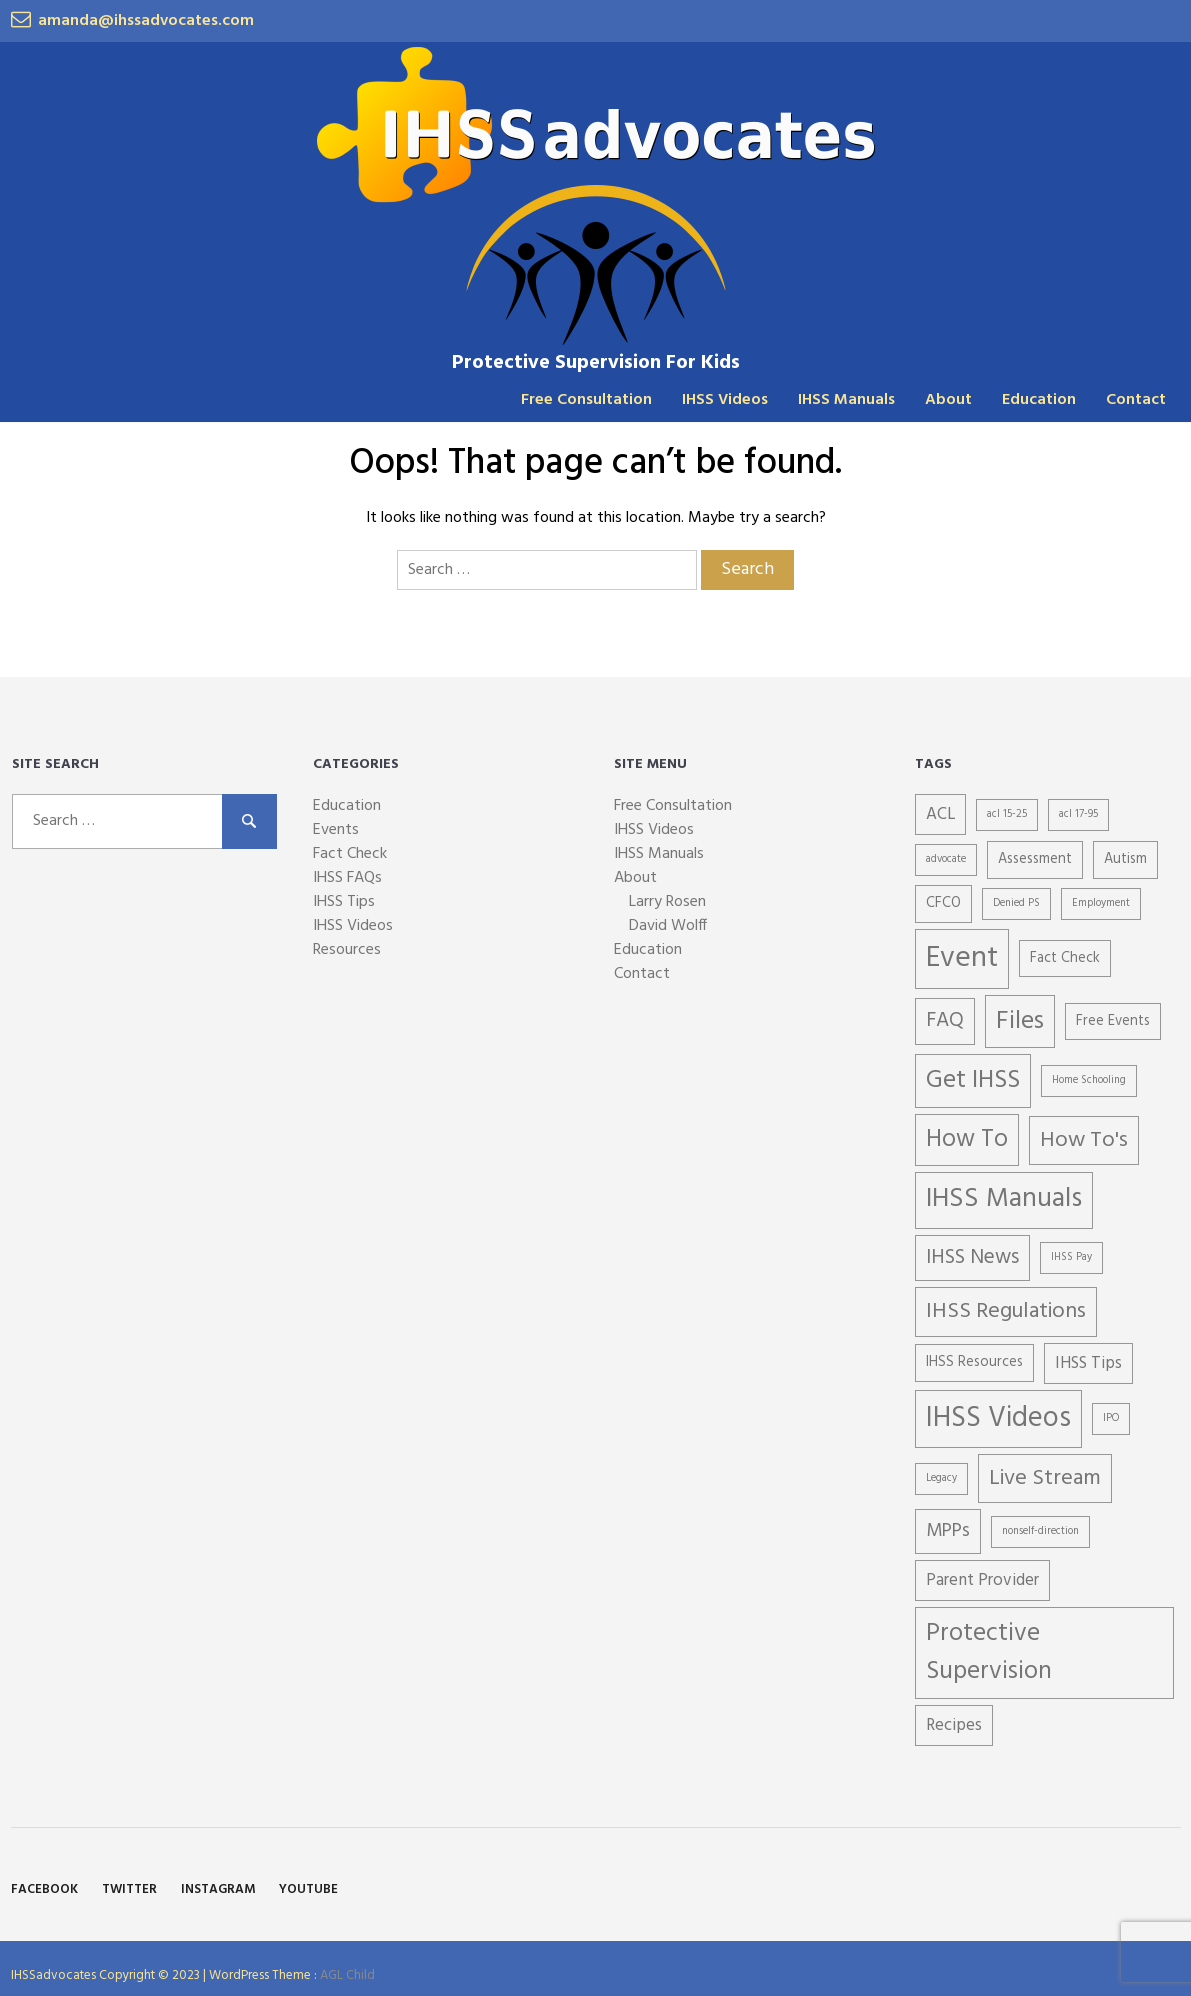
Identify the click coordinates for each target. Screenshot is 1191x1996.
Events (336, 830)
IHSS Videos (725, 400)
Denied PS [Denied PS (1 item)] (1016, 903)
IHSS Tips (344, 902)
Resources (347, 950)
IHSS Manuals (846, 400)
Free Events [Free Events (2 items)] (1113, 1021)
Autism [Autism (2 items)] (1125, 859)
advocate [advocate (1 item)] (946, 859)
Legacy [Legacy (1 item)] (941, 1478)
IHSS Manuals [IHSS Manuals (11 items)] (1004, 1199)
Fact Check (350, 854)
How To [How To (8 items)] (967, 1140)
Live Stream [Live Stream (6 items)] (1045, 1478)
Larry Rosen (667, 902)
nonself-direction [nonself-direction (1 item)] (1040, 1531)
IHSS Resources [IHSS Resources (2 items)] (974, 1362)
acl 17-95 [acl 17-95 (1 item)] (1078, 814)
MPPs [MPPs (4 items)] (948, 1531)
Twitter (129, 1889)
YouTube (308, 1889)
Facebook (44, 1889)
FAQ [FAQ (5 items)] (945, 1020)
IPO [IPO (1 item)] (1111, 1418)
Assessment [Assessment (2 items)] (1035, 859)
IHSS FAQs (347, 878)
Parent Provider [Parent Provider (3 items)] (982, 1580)
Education (1039, 400)
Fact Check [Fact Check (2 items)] (1065, 958)
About (948, 400)
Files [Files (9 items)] (1020, 1021)
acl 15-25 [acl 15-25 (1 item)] (1007, 814)
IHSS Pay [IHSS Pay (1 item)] (1071, 1257)
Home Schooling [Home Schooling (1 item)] (1089, 1080)
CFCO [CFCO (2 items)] (943, 903)
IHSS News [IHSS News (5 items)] (972, 1257)
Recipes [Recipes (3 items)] (954, 1725)
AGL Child (347, 1975)
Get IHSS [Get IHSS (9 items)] (973, 1080)
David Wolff (668, 926)
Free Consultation (586, 400)
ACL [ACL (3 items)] (940, 814)
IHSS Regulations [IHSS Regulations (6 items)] (1006, 1311)
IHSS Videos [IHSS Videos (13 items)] (998, 1418)
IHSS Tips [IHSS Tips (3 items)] (1088, 1363)
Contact (1136, 400)
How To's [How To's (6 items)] (1084, 1140)
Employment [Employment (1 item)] (1101, 903)
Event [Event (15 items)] (962, 958)
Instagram (218, 1889)
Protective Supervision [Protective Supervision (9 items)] (989, 1652)
